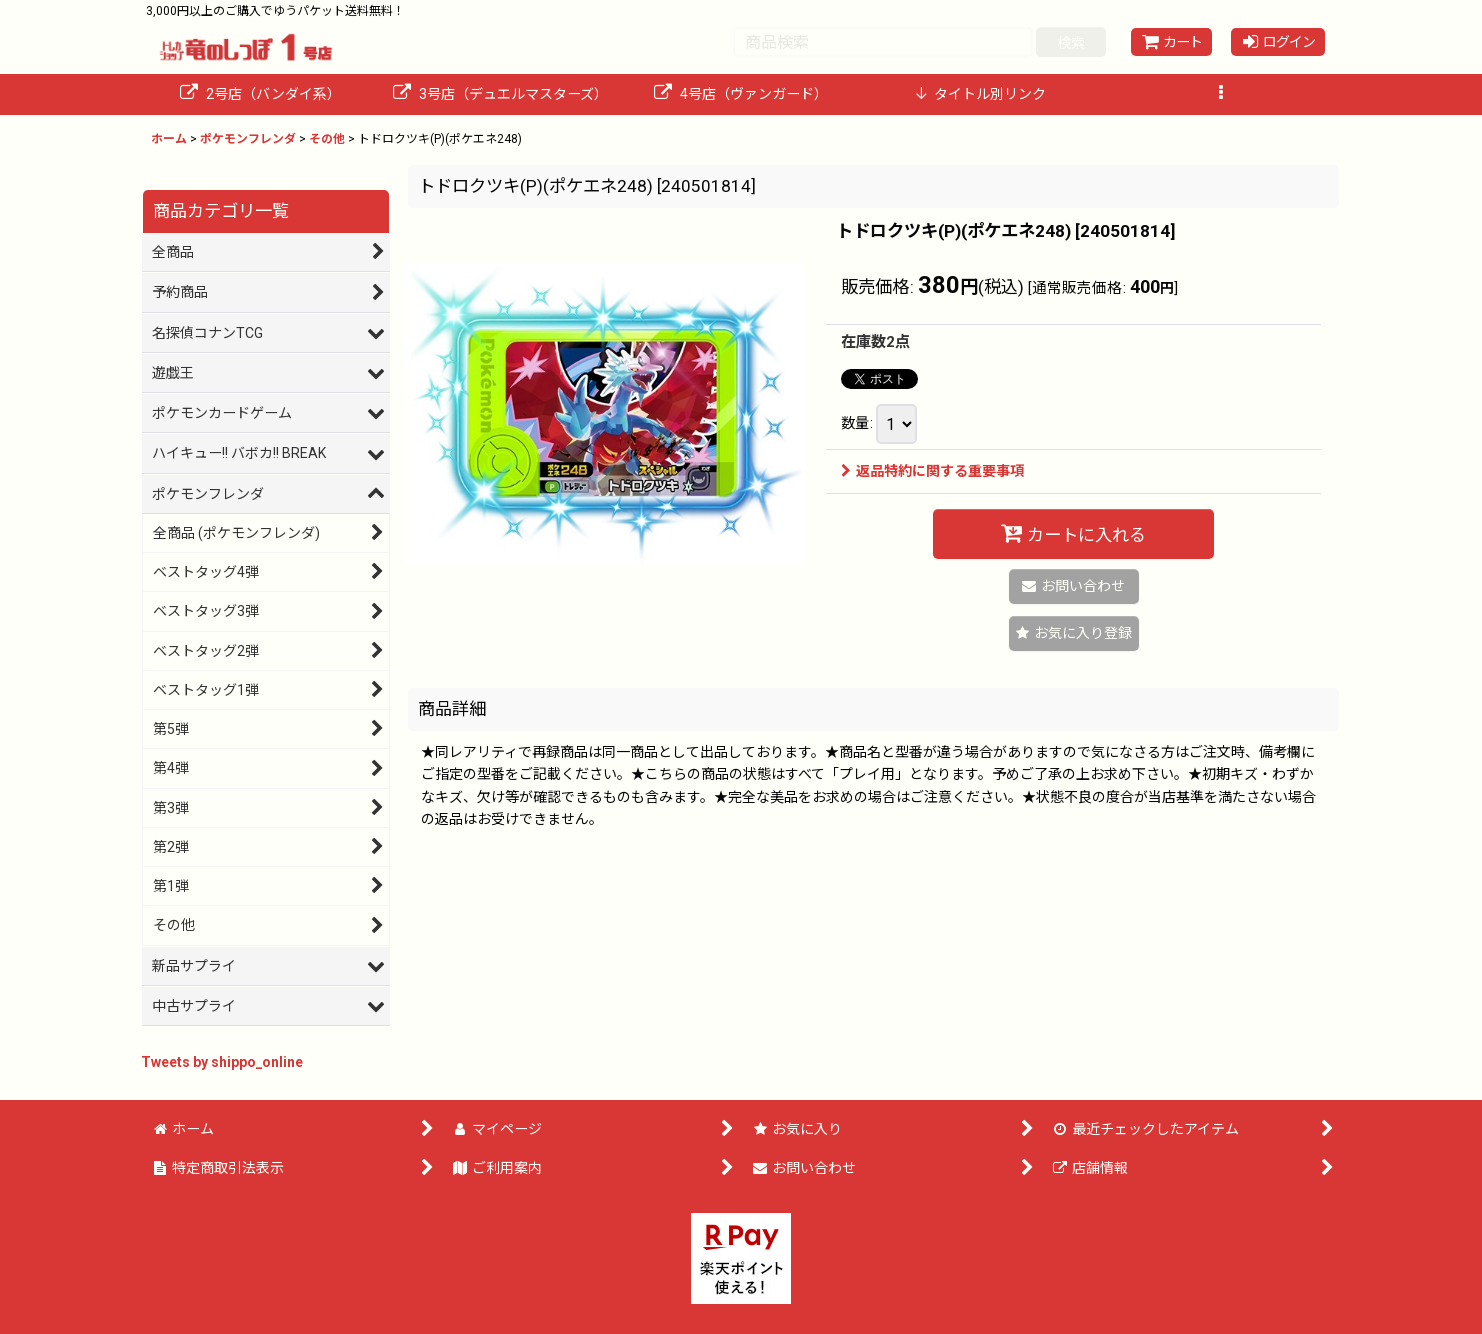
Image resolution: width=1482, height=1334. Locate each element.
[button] (1221, 94)
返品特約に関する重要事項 (932, 471)
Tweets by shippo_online (222, 1062)
